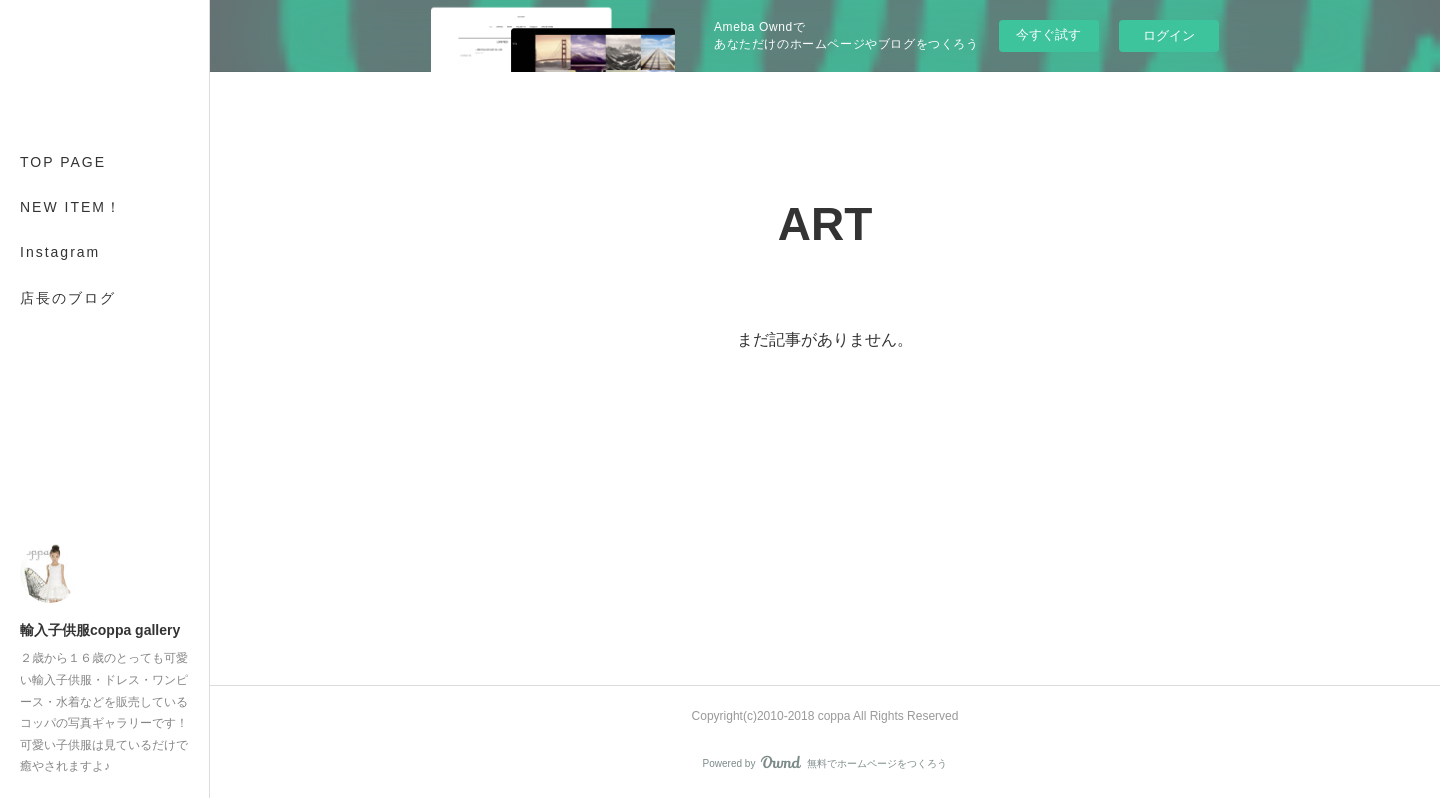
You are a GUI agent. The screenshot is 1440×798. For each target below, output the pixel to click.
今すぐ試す (1048, 34)
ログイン (1169, 35)
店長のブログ (68, 298)
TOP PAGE (63, 162)
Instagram (60, 252)
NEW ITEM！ (71, 207)
